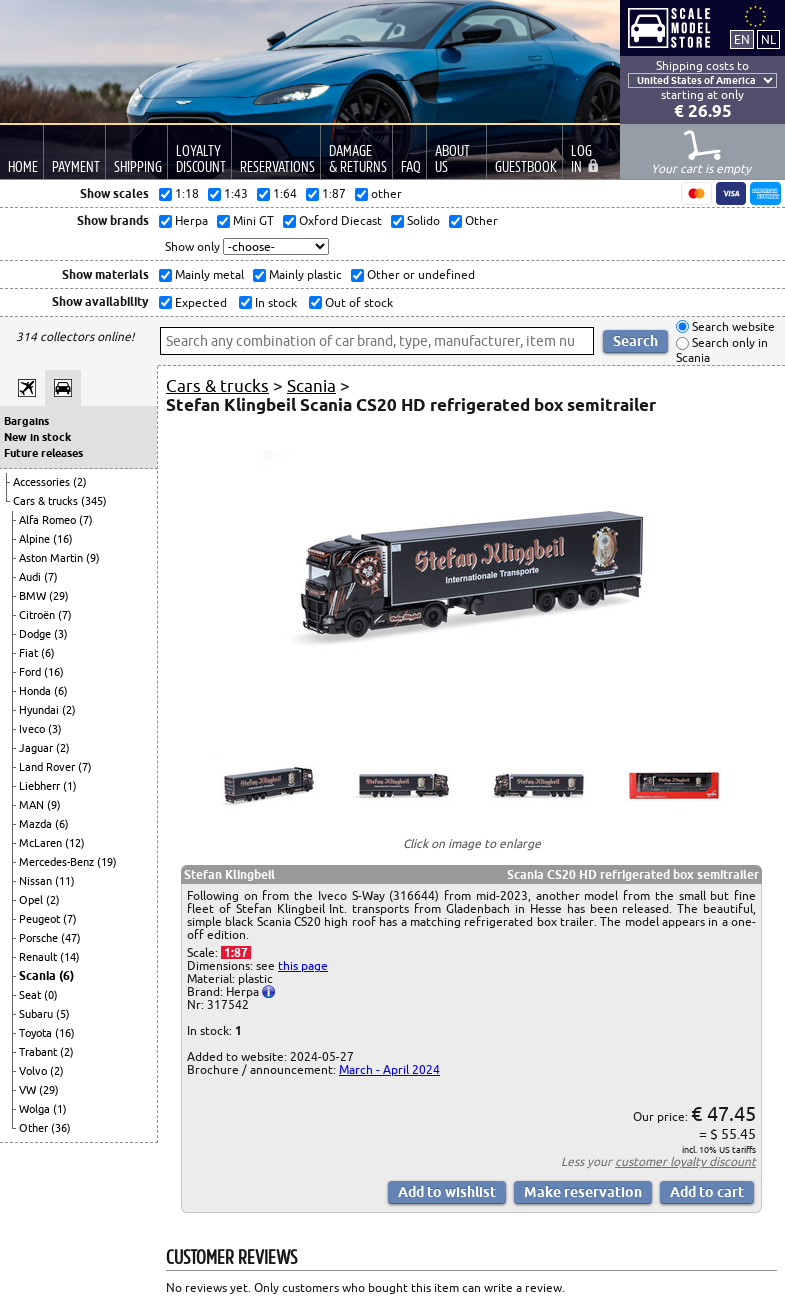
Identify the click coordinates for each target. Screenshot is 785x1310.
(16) (63, 539)
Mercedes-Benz (58, 862)
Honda (36, 691)
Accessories (43, 482)
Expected (199, 302)
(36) (61, 1128)
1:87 (236, 952)
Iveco (33, 729)
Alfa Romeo (49, 520)
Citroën (38, 615)
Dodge (36, 634)
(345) (94, 501)
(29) (59, 596)
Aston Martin (52, 558)
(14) (70, 957)
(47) (71, 938)
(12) (75, 843)
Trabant (39, 1052)
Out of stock (357, 302)
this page (303, 965)
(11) (65, 881)
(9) (93, 558)
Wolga (36, 1109)
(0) (51, 995)
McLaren (42, 843)
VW (29, 1090)
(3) (61, 634)
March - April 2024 (389, 1069)
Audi (31, 577)
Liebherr (41, 786)
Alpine (36, 539)
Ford (31, 672)
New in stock (37, 437)
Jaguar (37, 748)
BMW (34, 596)
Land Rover (48, 767)
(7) (86, 520)
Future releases (43, 453)
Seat (31, 995)
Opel (32, 900)
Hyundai (40, 710)
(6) (48, 653)
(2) (80, 482)
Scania (39, 975)
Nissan (37, 881)
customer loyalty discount (685, 1161)
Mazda (37, 824)
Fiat (30, 653)
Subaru (37, 1014)
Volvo (34, 1071)
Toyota (37, 1033)
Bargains (26, 421)
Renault (39, 957)
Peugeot (41, 919)
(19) (107, 862)
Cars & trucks (47, 501)
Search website (732, 326)
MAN (33, 805)
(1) (70, 786)
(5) (63, 1014)
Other (35, 1128)
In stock (274, 302)
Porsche (40, 938)
